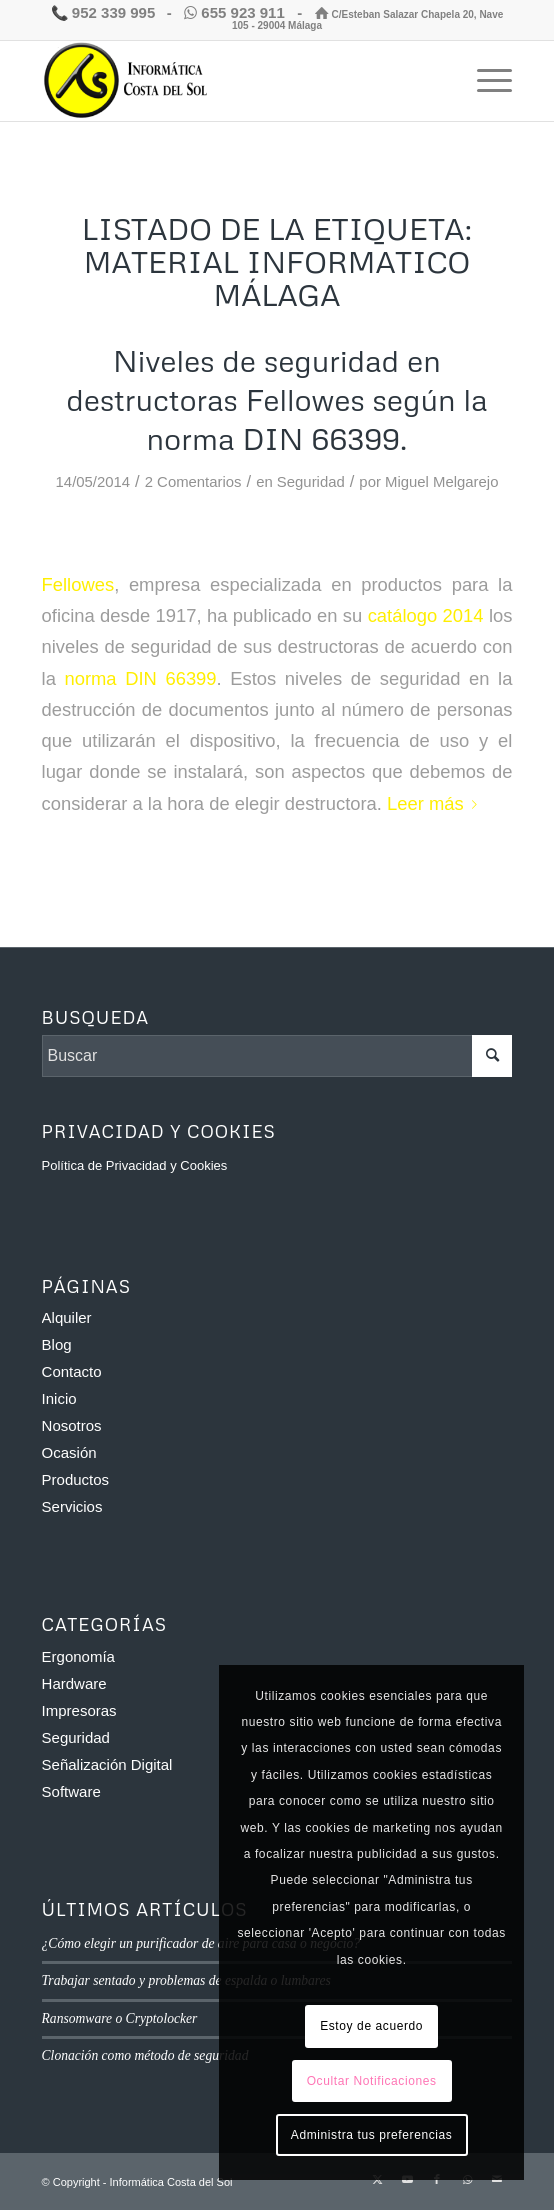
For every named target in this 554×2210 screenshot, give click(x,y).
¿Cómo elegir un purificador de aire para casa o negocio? (201, 1943)
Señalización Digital (107, 1764)
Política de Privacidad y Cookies (135, 1165)
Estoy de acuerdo (371, 2026)
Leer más (436, 803)
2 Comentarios (193, 482)
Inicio (59, 1398)
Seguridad (311, 482)
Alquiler (67, 1317)
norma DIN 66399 (140, 678)
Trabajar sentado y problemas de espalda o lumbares (186, 1980)
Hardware (74, 1683)
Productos (76, 1479)
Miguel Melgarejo (441, 482)
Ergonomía (78, 1656)
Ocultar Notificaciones (372, 2081)
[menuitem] (484, 81)
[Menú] (484, 81)
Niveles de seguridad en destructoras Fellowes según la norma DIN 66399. (276, 399)
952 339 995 (103, 12)
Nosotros (72, 1425)
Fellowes (78, 584)
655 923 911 (236, 12)
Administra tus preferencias (372, 2135)
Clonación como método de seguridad (145, 2055)
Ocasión (69, 1452)
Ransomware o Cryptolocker (120, 2018)
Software (71, 1791)
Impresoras (79, 1710)
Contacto (72, 1371)
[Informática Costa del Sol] (230, 81)
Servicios (72, 1506)
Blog (57, 1344)
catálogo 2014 (426, 615)
